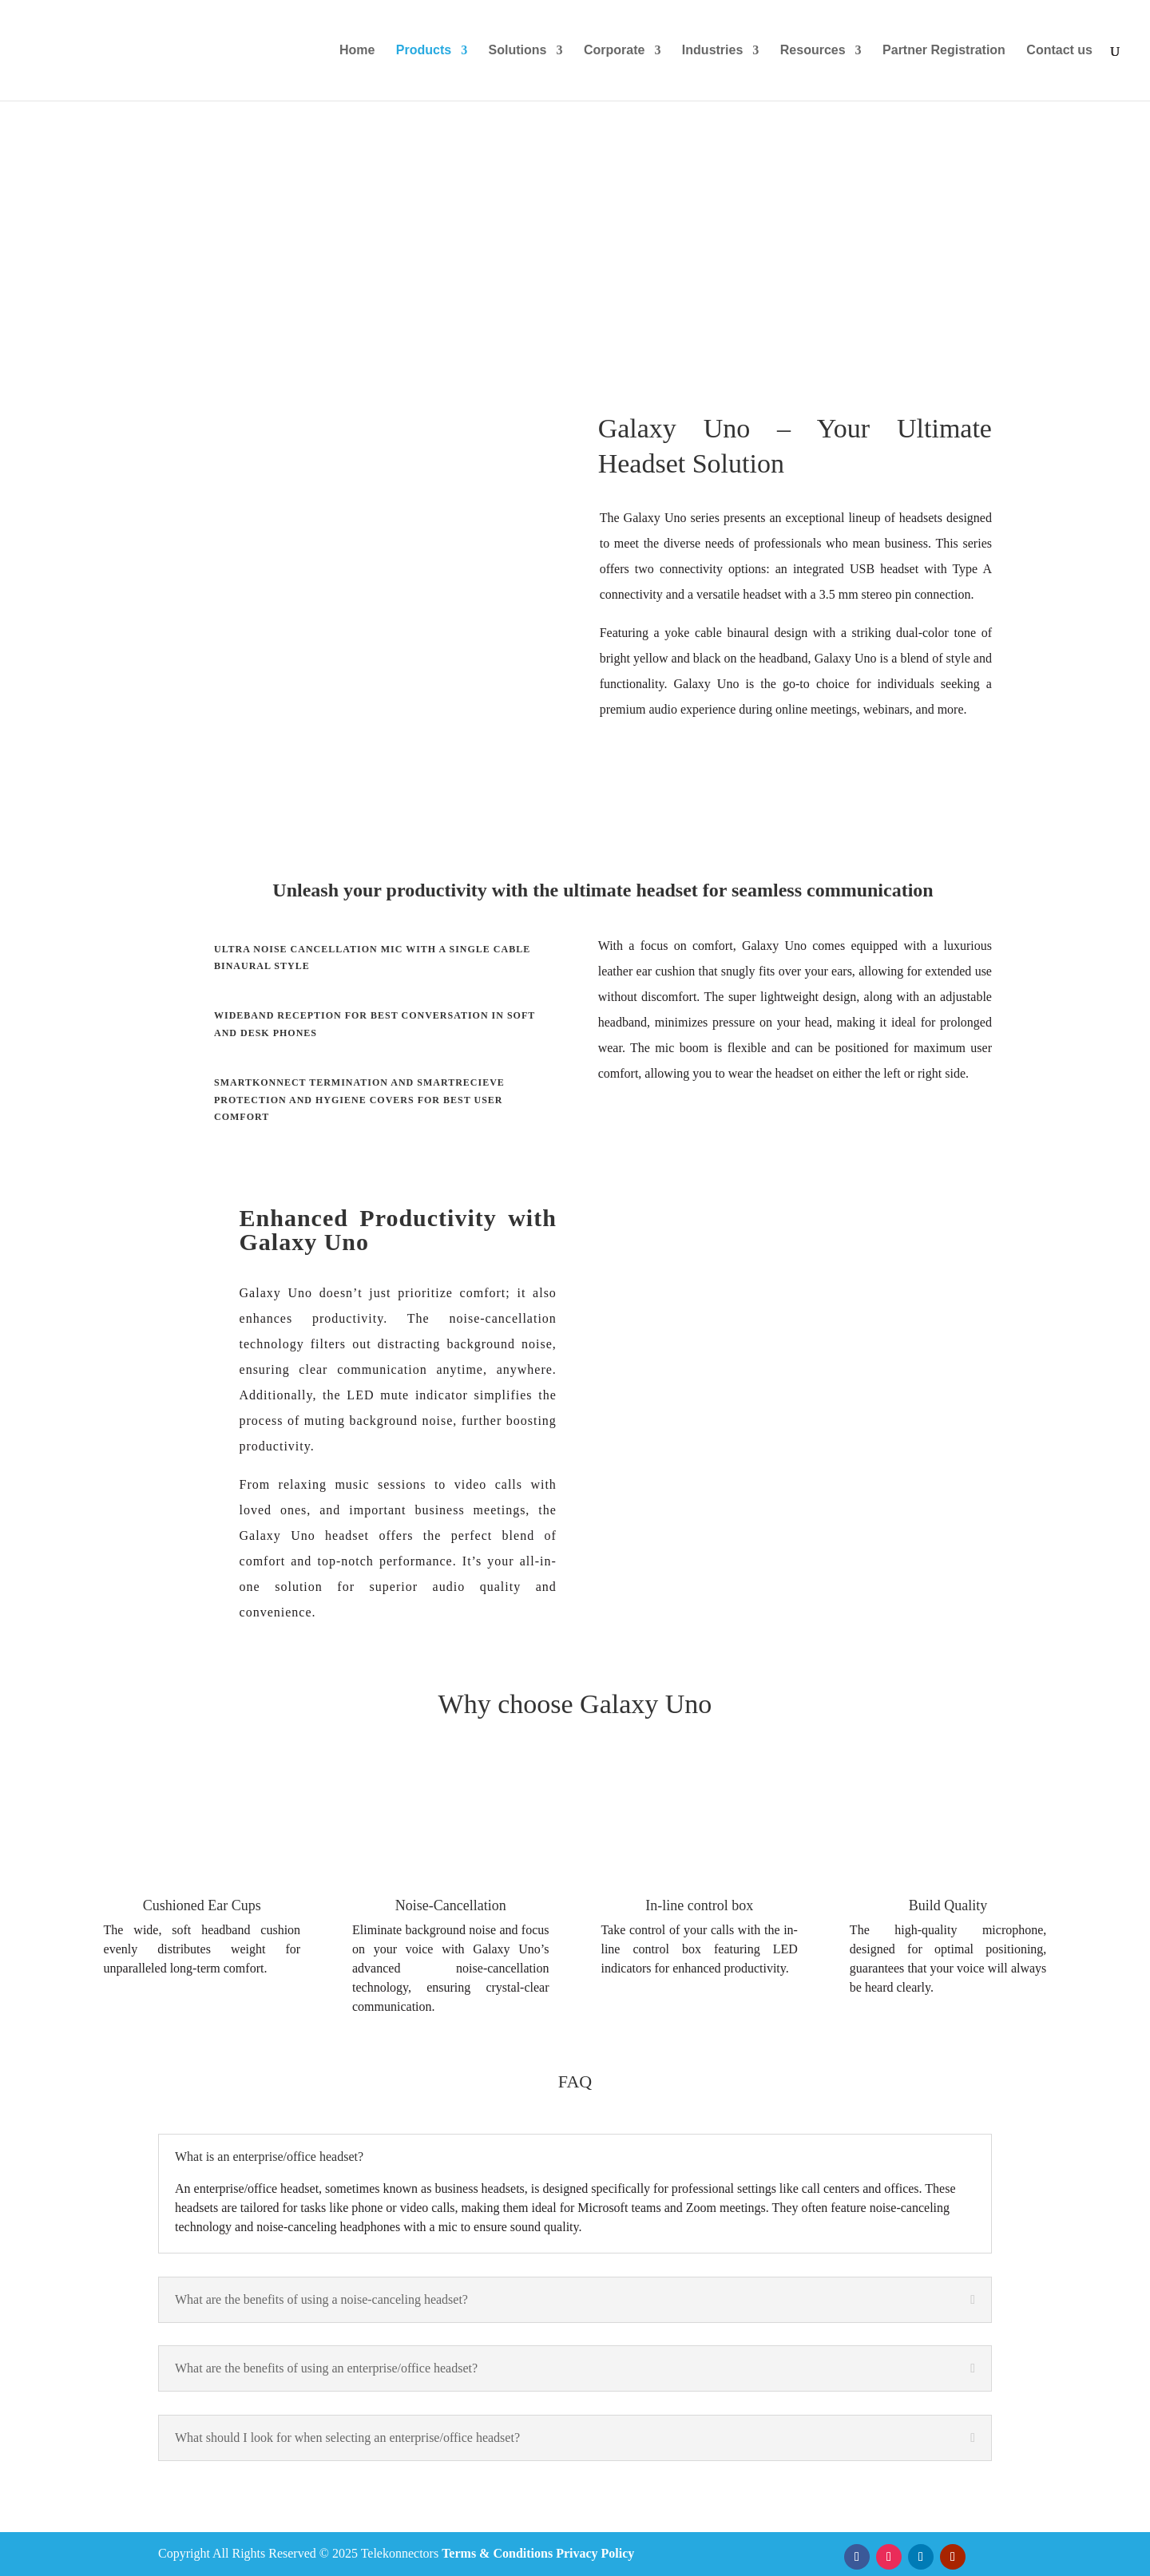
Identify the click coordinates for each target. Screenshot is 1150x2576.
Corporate (614, 51)
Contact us (1059, 51)
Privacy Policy (595, 2553)
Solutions (518, 51)
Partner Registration (943, 51)
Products (423, 51)
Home (357, 51)
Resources (813, 51)
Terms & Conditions (497, 2553)
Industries (712, 51)
